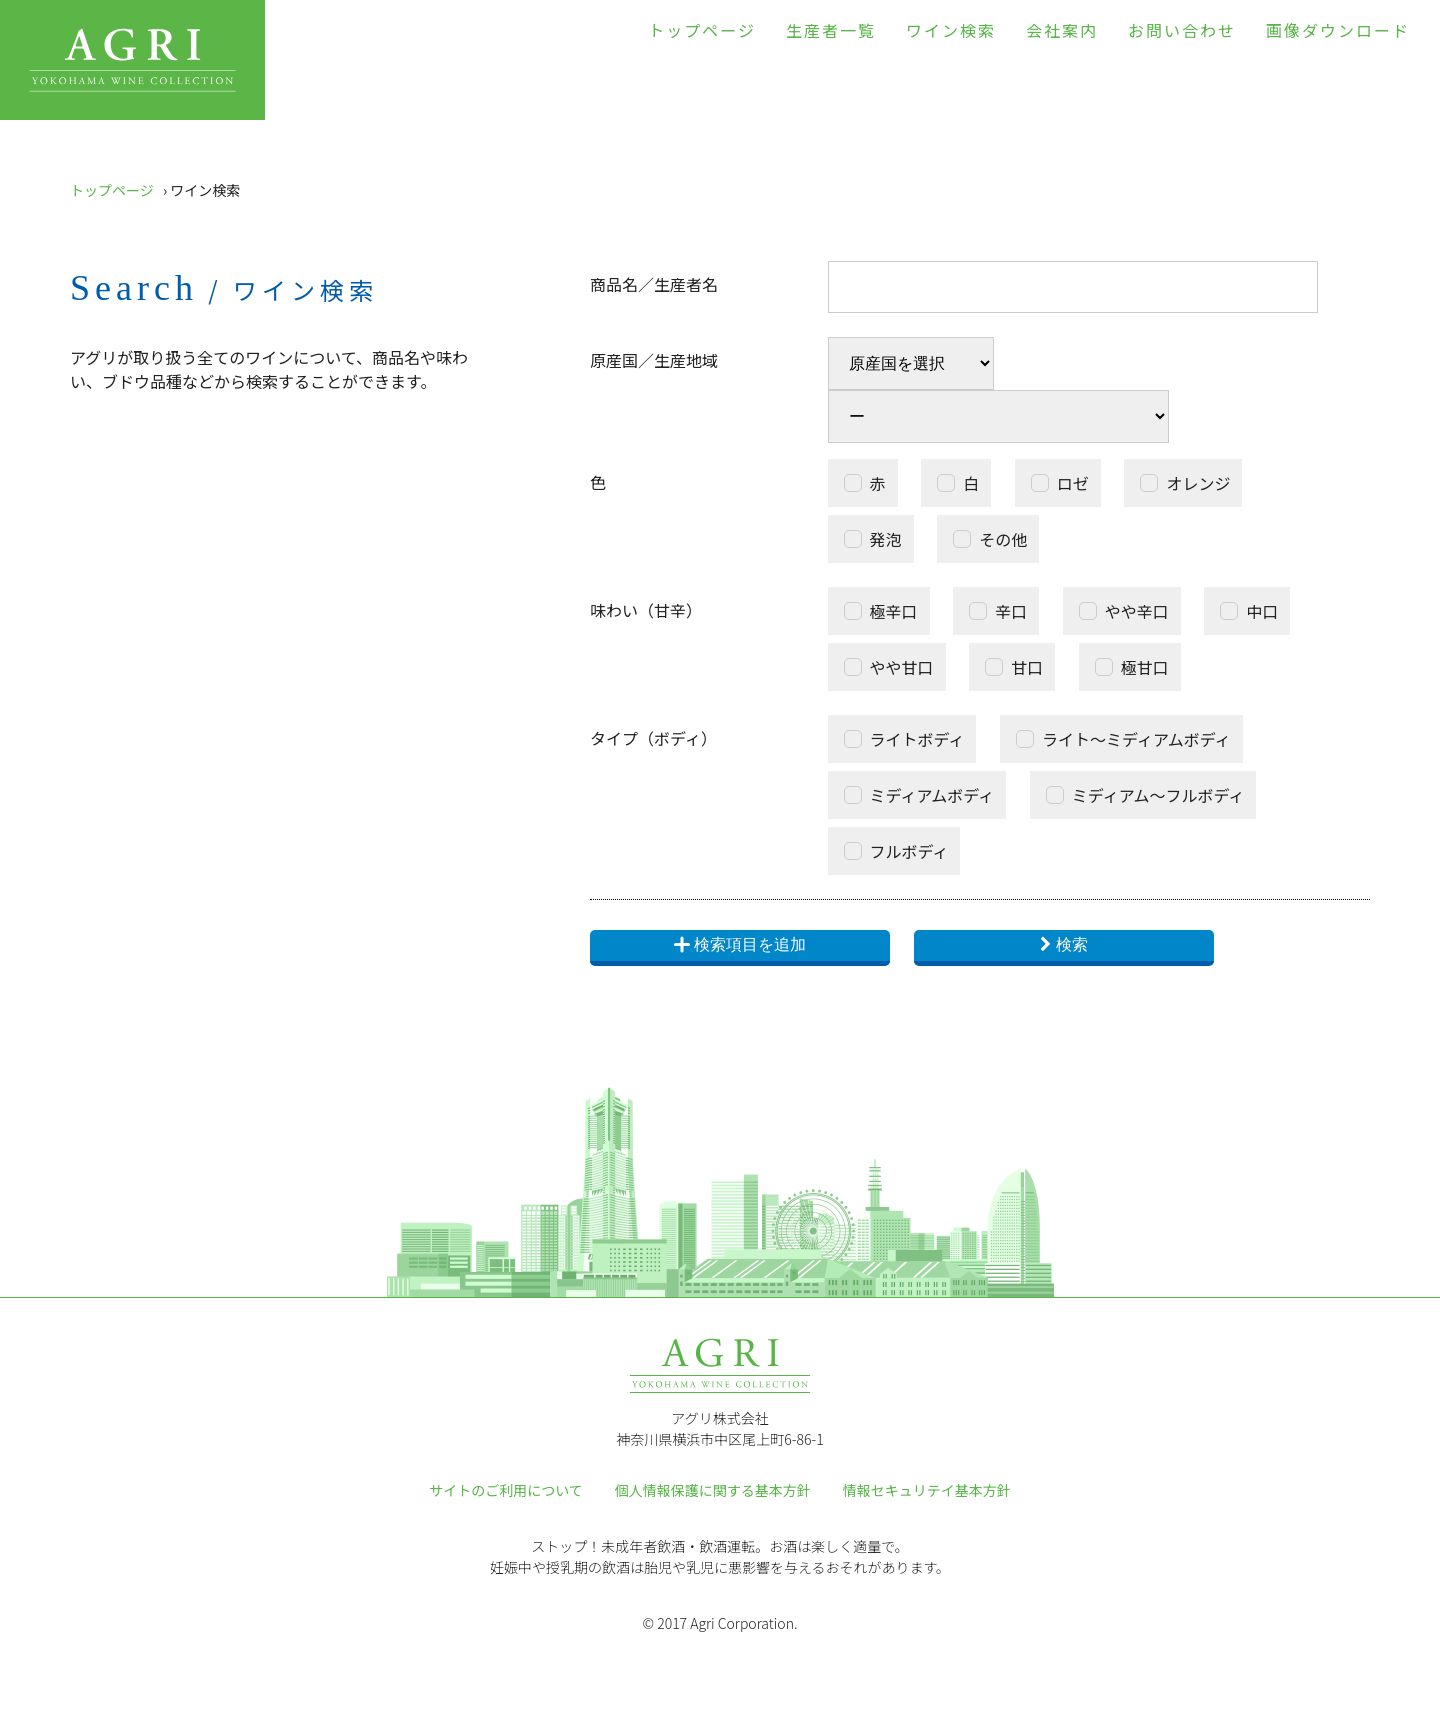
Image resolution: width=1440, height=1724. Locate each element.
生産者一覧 (831, 30)
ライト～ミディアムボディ (1136, 739)
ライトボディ (917, 739)
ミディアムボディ (932, 795)
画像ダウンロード (1338, 30)
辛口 (1011, 611)
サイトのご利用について (506, 1490)
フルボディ (909, 851)
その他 (1003, 539)
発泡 (886, 539)
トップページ (702, 30)
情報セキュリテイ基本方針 (927, 1490)
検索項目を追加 (740, 946)
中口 (1262, 611)
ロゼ (1073, 483)
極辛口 (894, 611)
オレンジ (1198, 483)
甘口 (1027, 667)
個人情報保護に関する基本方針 (713, 1490)
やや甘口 (902, 667)
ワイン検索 (951, 30)
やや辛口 (1137, 611)
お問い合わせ (1182, 30)
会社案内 (1062, 30)
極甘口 (1145, 667)
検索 (1072, 944)
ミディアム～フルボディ (1158, 795)
